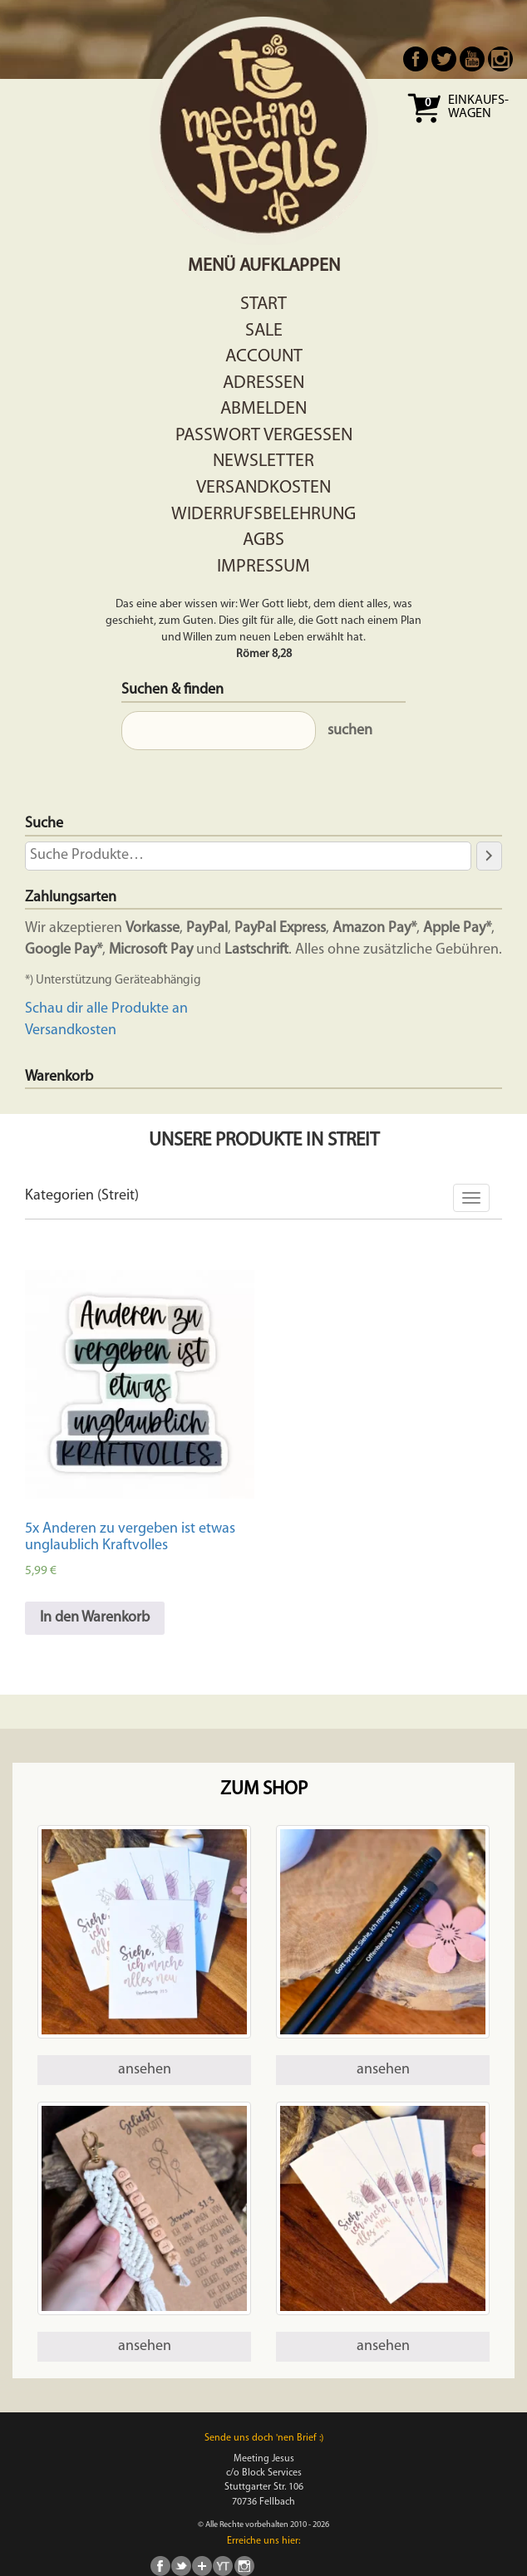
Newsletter (263, 461)
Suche (44, 824)
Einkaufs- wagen (478, 107)
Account (264, 356)
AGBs (263, 540)
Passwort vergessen (263, 435)
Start (263, 304)
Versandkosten (263, 488)
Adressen (263, 383)
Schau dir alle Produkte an (106, 1009)
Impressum (263, 567)
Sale (264, 331)
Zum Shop (264, 1789)
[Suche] (489, 855)
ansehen (144, 2070)
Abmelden (263, 409)
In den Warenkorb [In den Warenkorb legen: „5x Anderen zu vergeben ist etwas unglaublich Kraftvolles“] (95, 1618)
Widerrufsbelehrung (263, 514)
